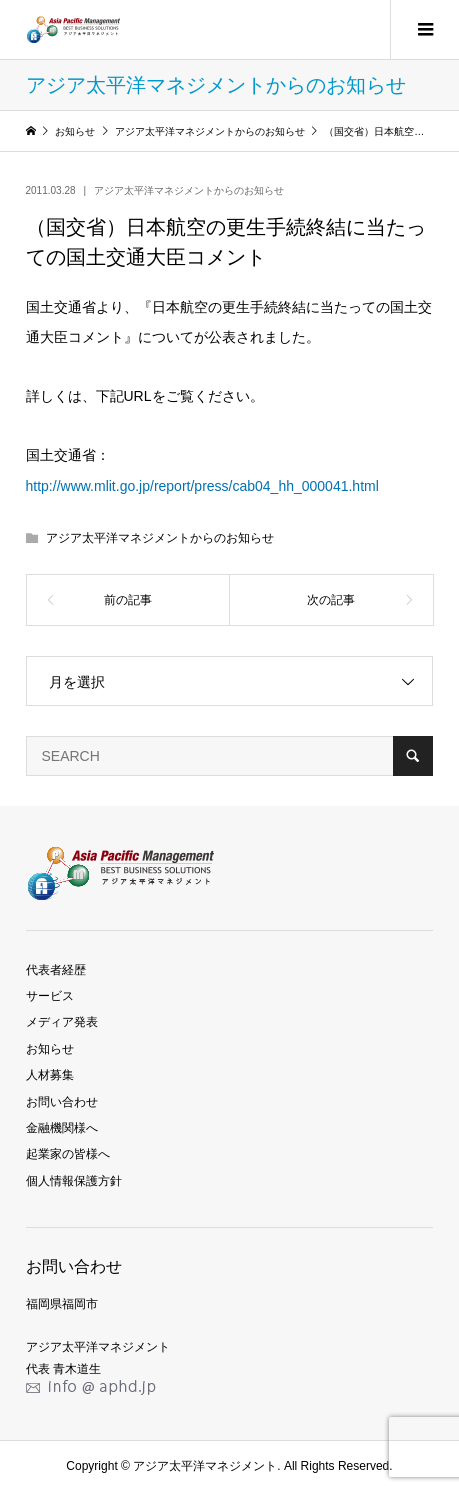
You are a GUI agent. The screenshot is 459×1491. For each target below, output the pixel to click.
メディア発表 (62, 1022)
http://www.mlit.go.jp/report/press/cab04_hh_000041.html (202, 486)
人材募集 (50, 1075)
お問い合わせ (62, 1102)
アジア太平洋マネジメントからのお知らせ (189, 190)
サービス (50, 996)
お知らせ (50, 1049)
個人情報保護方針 (74, 1181)
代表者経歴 (56, 970)
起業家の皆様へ (68, 1154)
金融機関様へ (62, 1128)
